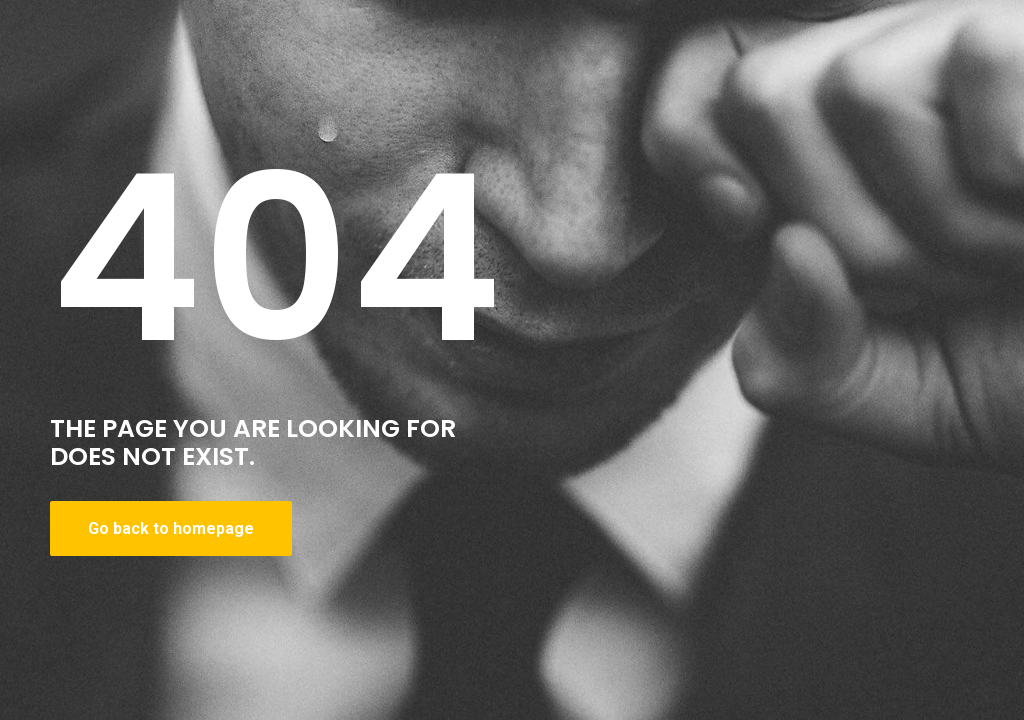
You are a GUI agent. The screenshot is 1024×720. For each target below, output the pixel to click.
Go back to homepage (171, 528)
